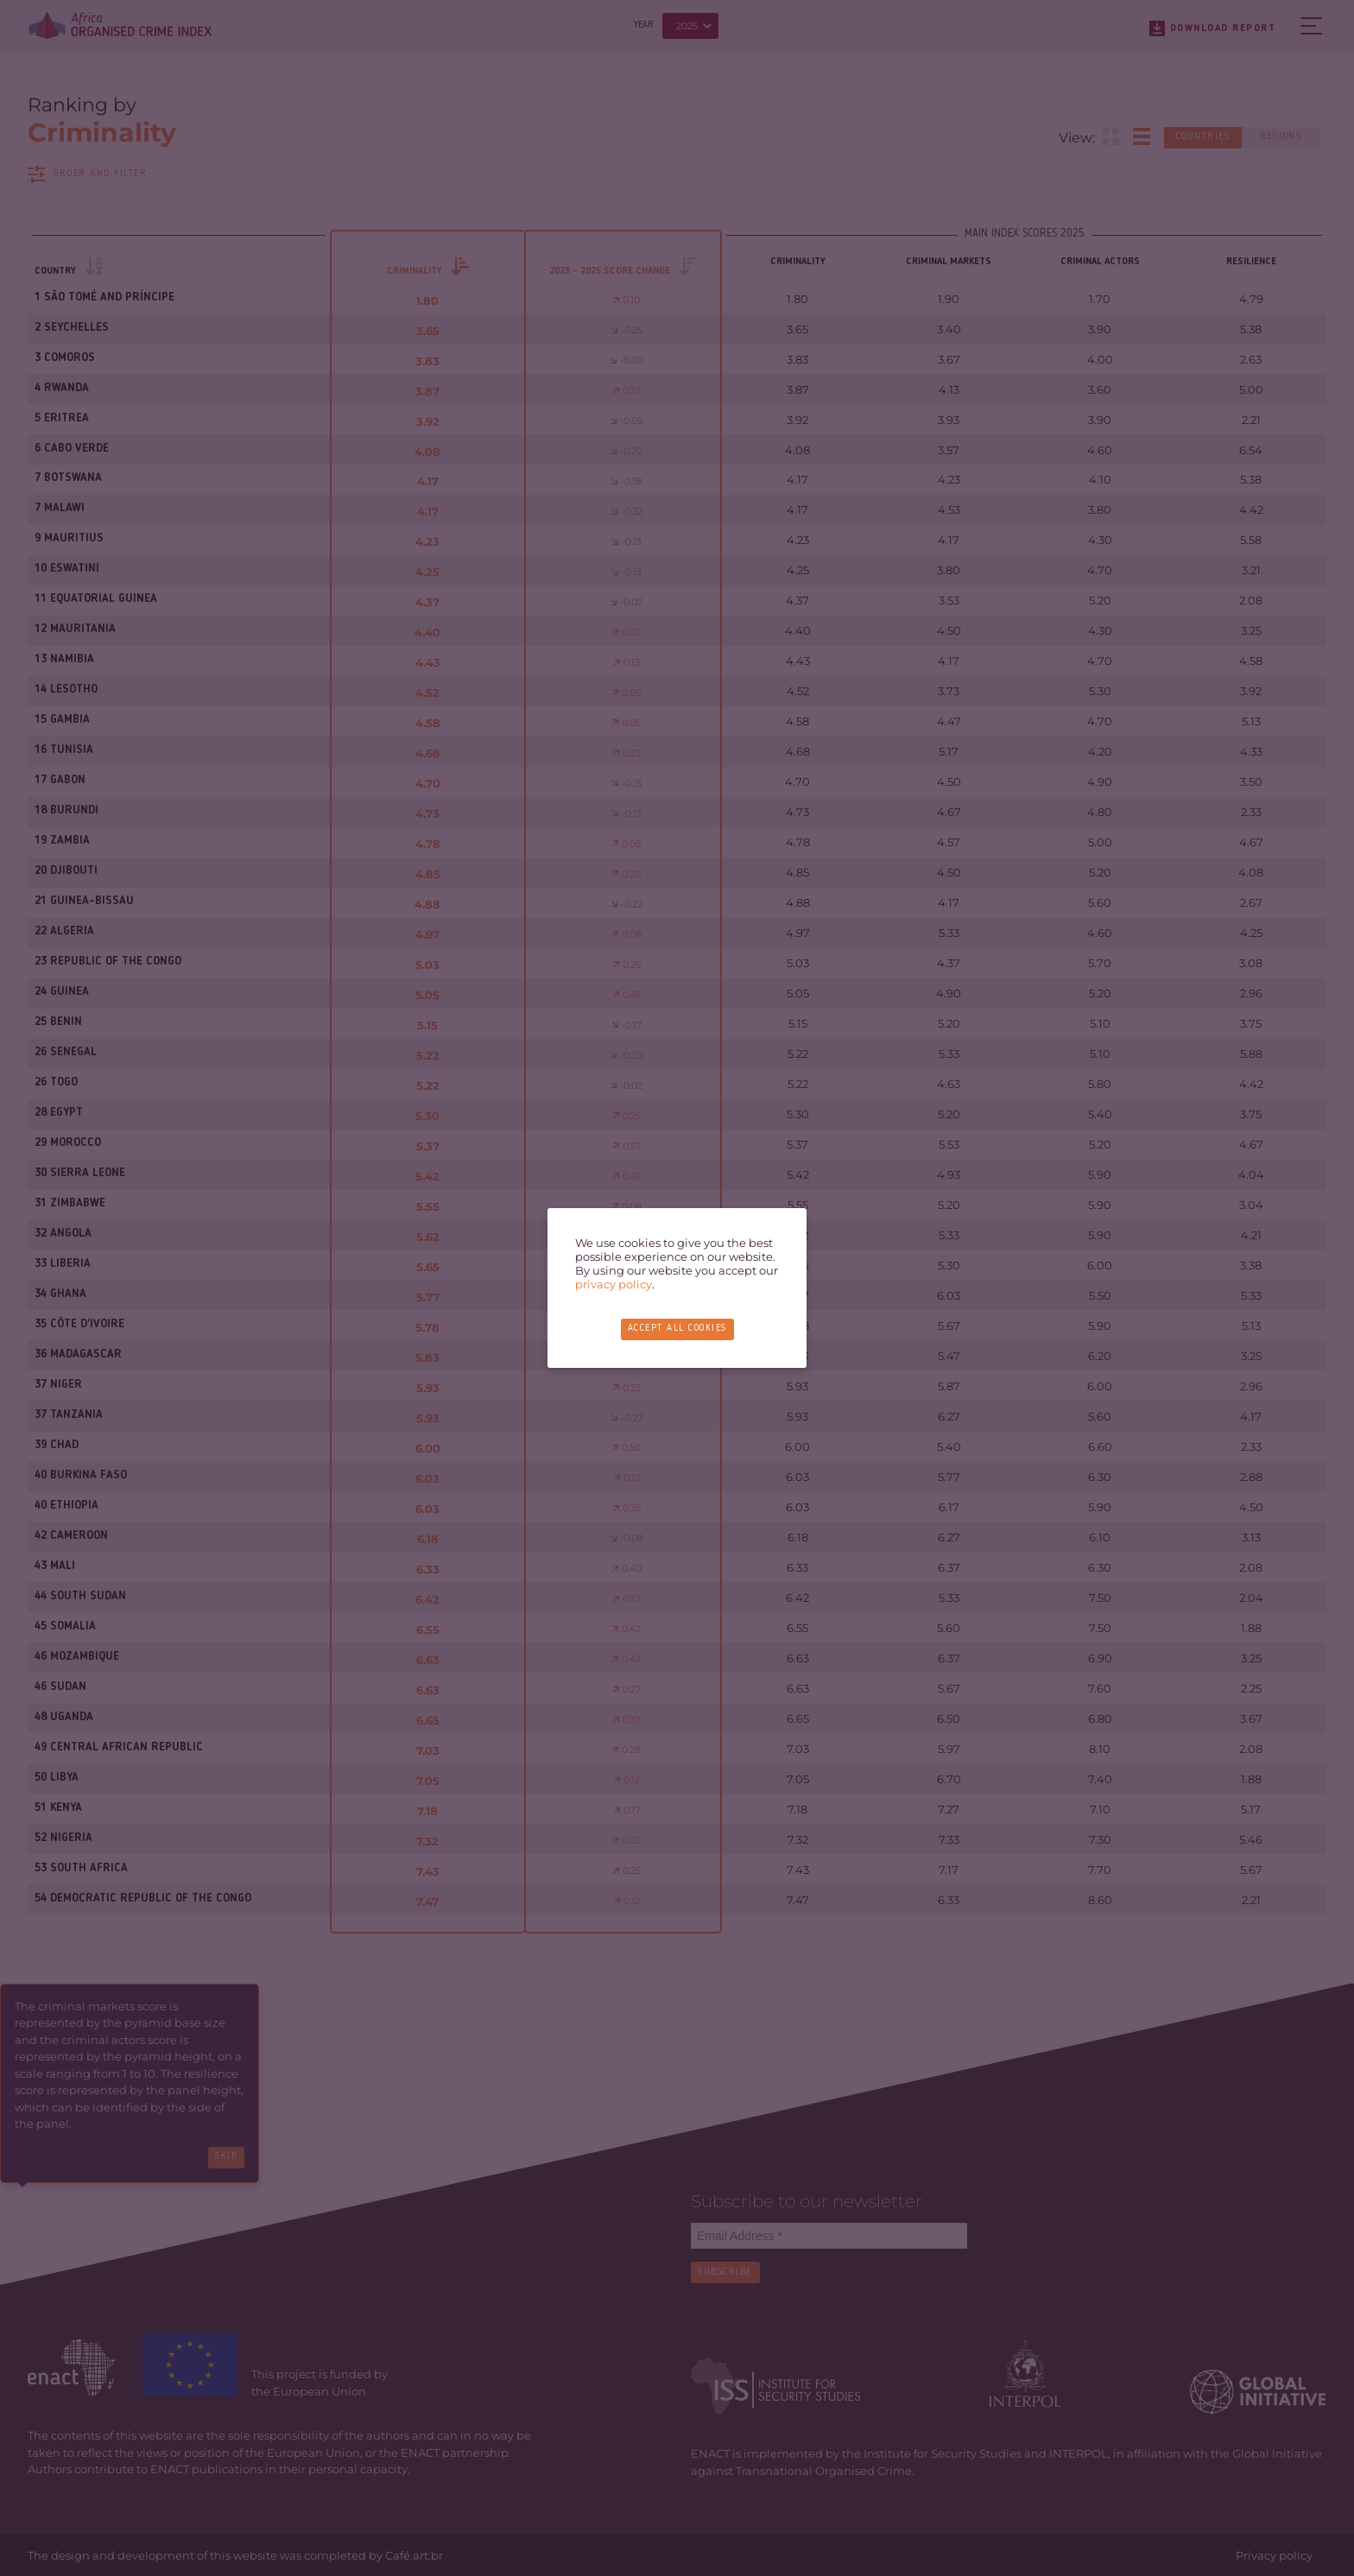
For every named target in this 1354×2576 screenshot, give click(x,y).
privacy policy (613, 1284)
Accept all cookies (677, 1329)
